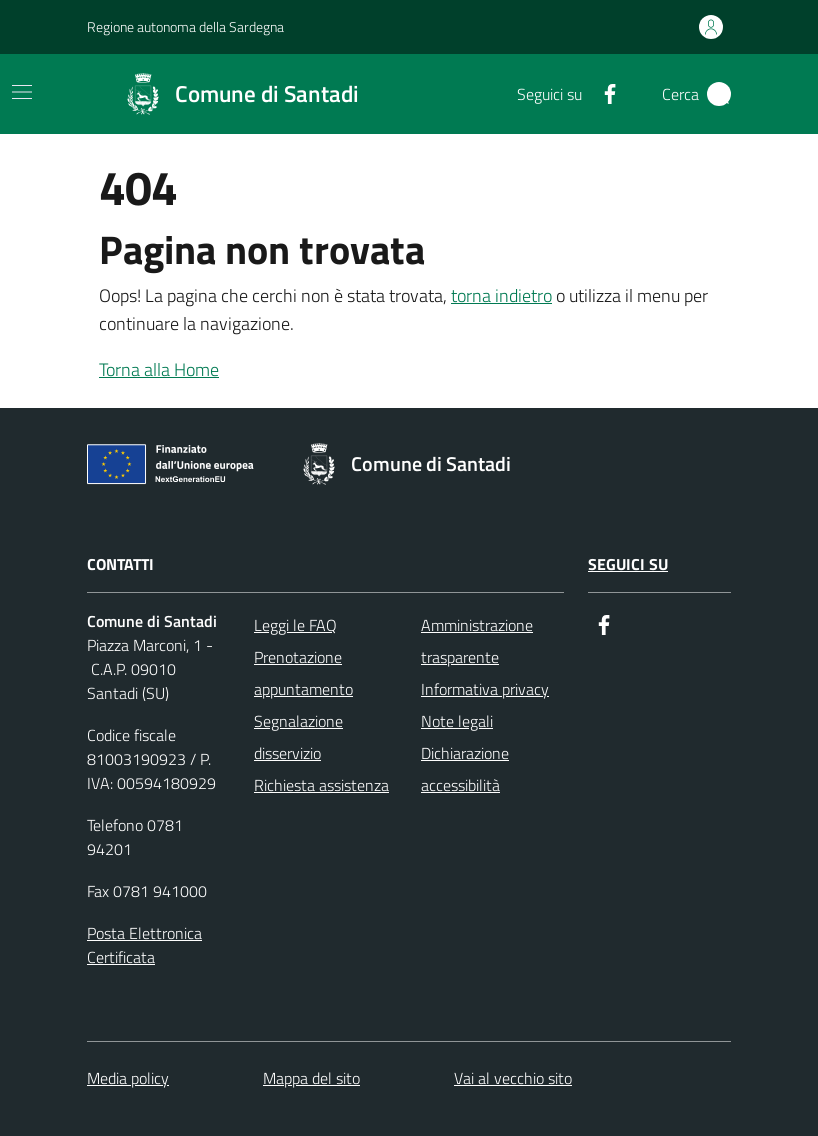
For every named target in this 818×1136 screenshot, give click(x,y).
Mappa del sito (311, 1078)
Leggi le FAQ (295, 625)
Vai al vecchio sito (513, 1078)
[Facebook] (602, 94)
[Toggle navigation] (22, 92)
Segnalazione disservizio (298, 737)
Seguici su (628, 564)
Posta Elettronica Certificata (144, 945)
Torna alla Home (159, 369)
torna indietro (501, 295)
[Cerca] (719, 94)
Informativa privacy (485, 689)
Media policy (128, 1078)
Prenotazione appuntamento (303, 673)
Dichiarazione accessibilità (465, 769)
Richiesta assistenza (321, 785)
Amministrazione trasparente (477, 641)
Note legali (457, 721)
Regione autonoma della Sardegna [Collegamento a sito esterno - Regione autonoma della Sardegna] (185, 26)
